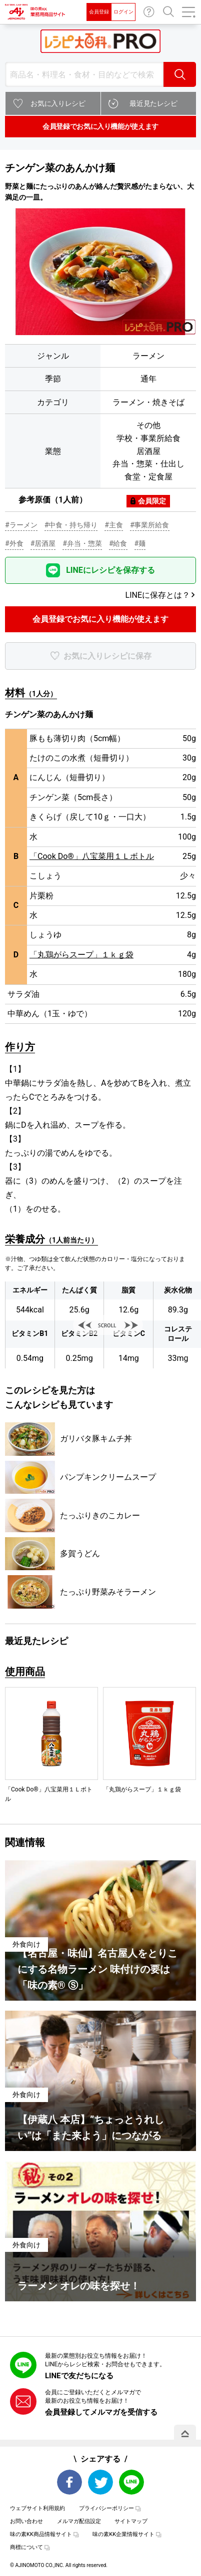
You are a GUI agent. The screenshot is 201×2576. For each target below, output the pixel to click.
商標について (26, 2547)
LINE (131, 2482)
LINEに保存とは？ (158, 595)
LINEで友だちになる (79, 2375)
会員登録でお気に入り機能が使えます (100, 126)
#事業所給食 (150, 525)
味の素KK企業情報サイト (123, 2534)
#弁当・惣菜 (82, 543)
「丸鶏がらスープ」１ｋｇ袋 (82, 954)
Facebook (69, 2482)
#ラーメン (21, 525)
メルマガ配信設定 (79, 2521)
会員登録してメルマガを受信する (101, 2412)
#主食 (113, 525)
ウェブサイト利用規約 (37, 2508)
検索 (180, 74)
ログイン (124, 11)
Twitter (100, 2482)
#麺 (140, 543)
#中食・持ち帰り (71, 525)
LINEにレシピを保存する (110, 570)
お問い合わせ (149, 12)
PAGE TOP (185, 2434)
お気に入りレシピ (57, 103)
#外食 (14, 543)
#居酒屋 (43, 543)
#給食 (118, 543)
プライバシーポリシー (106, 2508)
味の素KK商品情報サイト (41, 2534)
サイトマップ (131, 2521)
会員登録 (99, 11)
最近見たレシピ (154, 103)
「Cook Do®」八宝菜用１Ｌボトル (92, 856)
